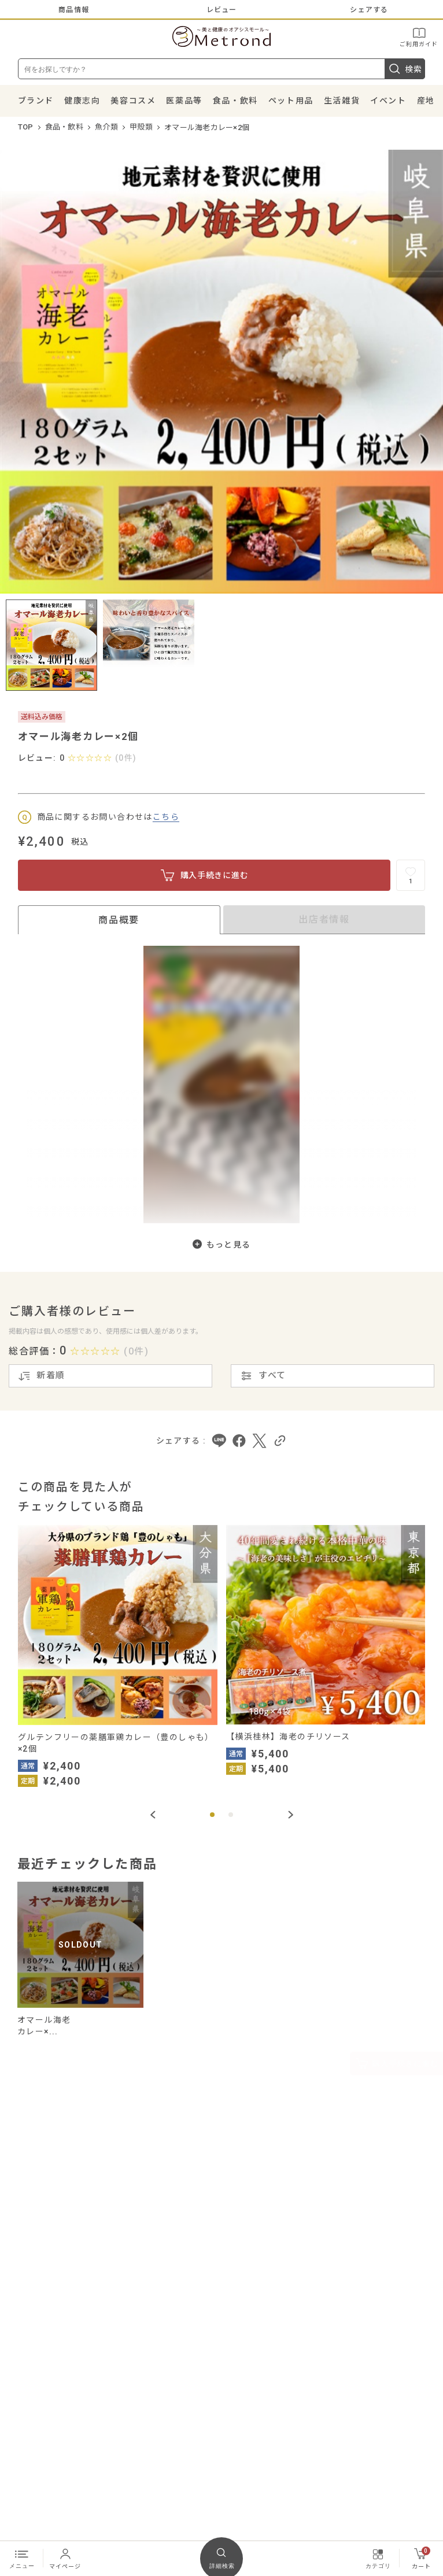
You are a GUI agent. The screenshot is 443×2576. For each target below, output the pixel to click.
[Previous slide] (152, 1815)
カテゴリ (378, 2558)
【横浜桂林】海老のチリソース (288, 1736)
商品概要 (118, 920)
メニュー (22, 2558)
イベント (388, 100)
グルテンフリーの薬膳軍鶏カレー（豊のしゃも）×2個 (116, 1743)
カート (421, 2558)
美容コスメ (133, 100)
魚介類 (106, 127)
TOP (26, 127)
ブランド (36, 100)
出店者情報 (323, 919)
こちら (166, 816)
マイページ (65, 2558)
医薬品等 (184, 100)
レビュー (221, 10)
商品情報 (73, 10)
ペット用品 (290, 100)
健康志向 (82, 100)
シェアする (369, 10)
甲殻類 (141, 127)
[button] (212, 1814)
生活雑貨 (342, 100)
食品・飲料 (235, 100)
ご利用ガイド (419, 36)
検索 (404, 69)
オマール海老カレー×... (44, 2025)
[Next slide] (290, 1815)
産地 (426, 100)
